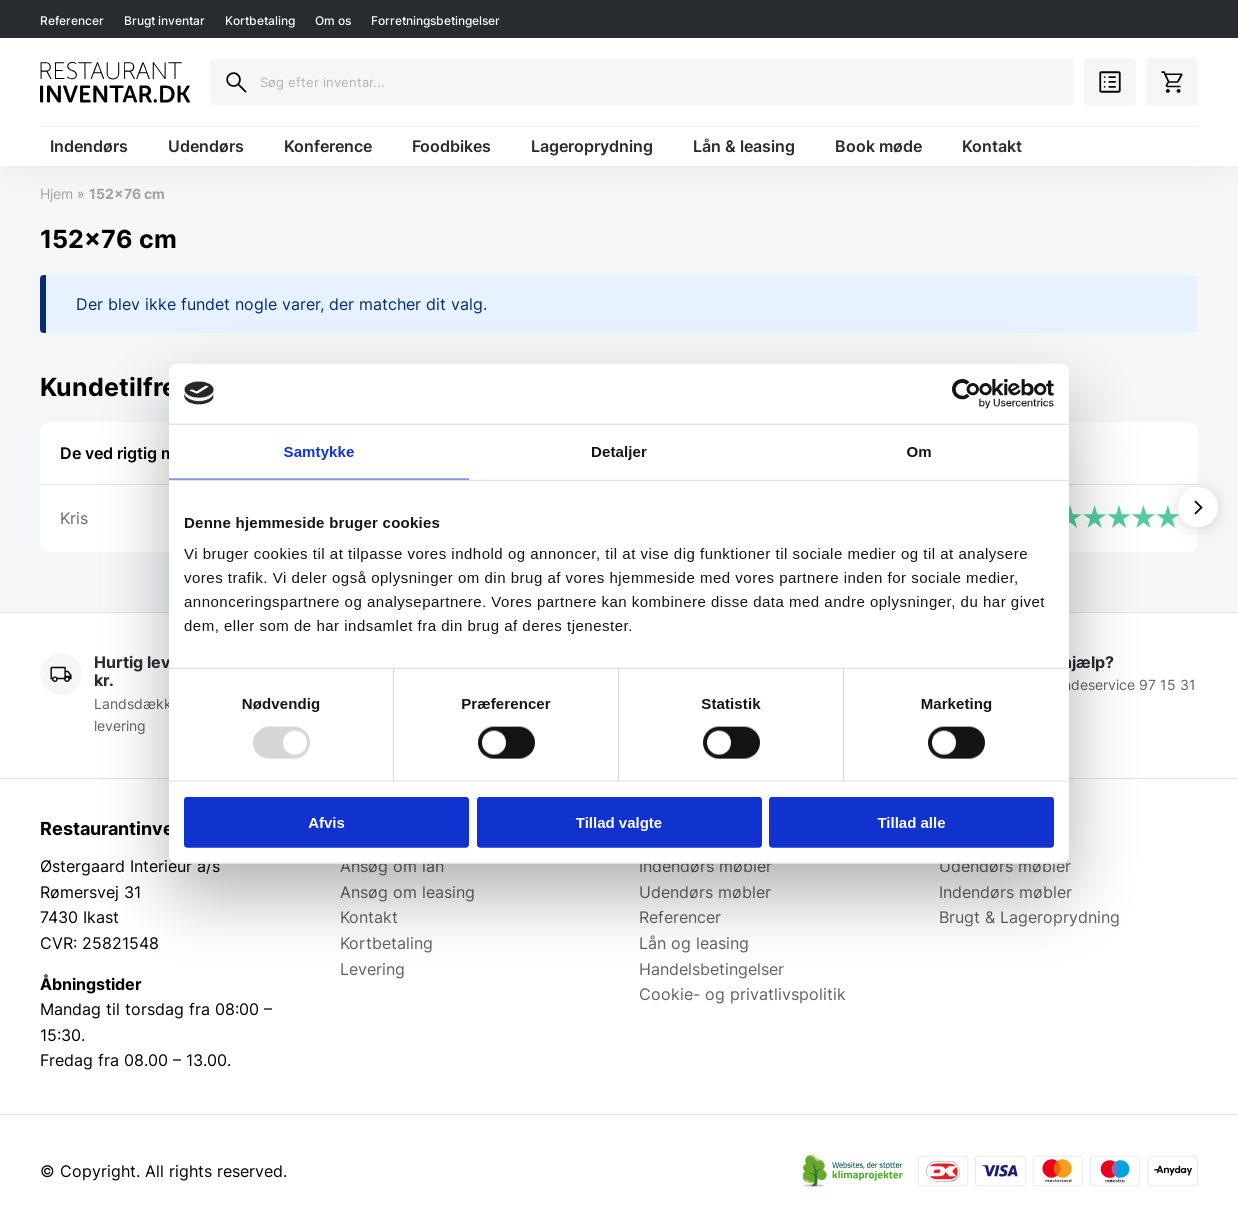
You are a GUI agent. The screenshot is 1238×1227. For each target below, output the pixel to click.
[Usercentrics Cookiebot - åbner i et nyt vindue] (966, 393)
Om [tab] (918, 450)
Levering (372, 969)
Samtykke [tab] (319, 450)
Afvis (326, 822)
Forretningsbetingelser (435, 20)
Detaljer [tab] (619, 450)
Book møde (878, 146)
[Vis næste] (1198, 507)
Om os (333, 20)
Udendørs (206, 146)
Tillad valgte (619, 822)
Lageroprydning (592, 146)
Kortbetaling (260, 20)
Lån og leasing (694, 943)
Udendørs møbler (705, 892)
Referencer (72, 20)
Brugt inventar (164, 20)
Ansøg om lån (392, 866)
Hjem (56, 193)
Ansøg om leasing (407, 892)
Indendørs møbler (705, 866)
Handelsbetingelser (711, 969)
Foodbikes (451, 146)
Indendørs (89, 146)
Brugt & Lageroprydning (1029, 917)
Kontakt (992, 146)
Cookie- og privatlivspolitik (742, 994)
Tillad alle (911, 822)
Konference (328, 146)
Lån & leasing (744, 146)
